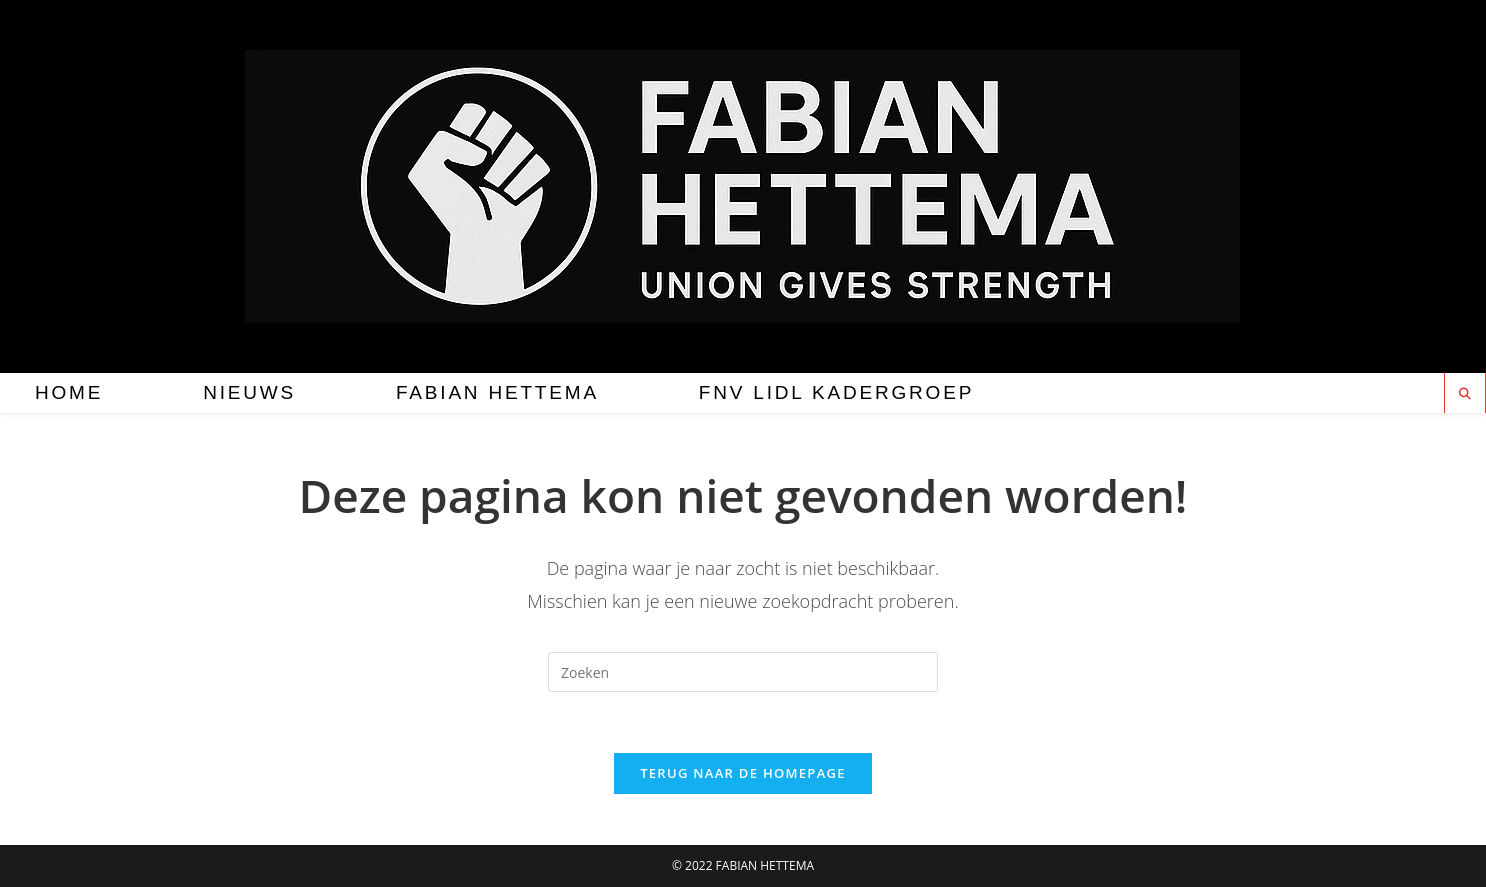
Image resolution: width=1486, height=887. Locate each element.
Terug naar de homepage (743, 773)
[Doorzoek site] (1465, 394)
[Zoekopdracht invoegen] (743, 672)
